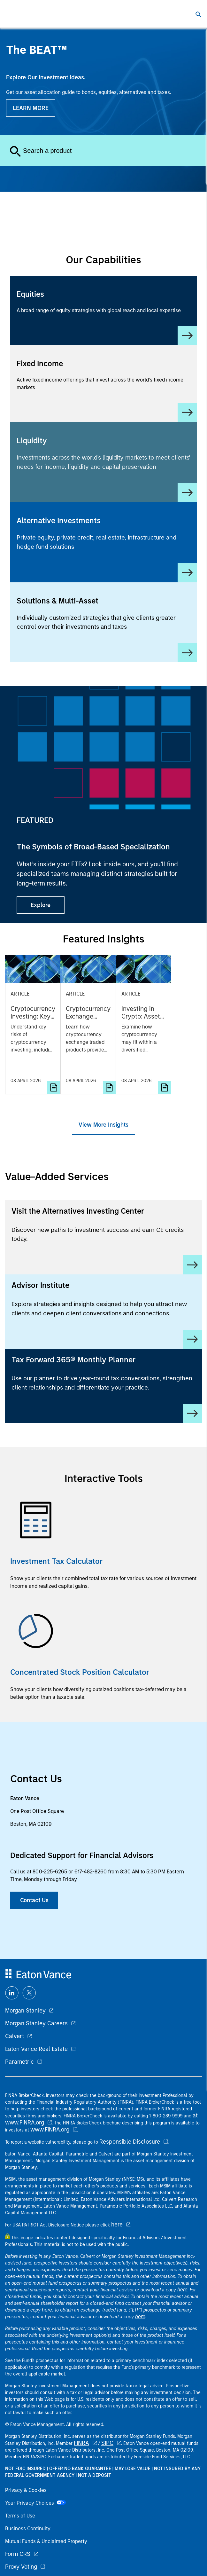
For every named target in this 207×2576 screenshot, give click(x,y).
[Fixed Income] (103, 383)
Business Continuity (27, 2528)
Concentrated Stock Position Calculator (79, 1672)
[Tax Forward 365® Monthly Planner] (103, 1386)
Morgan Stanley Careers (36, 2023)
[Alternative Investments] (103, 542)
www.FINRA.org (49, 2129)
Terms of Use (20, 2516)
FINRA (81, 2442)
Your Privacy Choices (35, 2503)
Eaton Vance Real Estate (36, 2048)
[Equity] (103, 310)
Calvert (14, 2036)
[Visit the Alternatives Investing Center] (103, 1237)
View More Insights (103, 1124)
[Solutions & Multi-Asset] (103, 622)
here (117, 2224)
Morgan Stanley (25, 2010)
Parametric (19, 2061)
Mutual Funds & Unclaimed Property (46, 2541)
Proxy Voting (21, 2566)
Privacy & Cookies (26, 2490)
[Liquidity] (103, 462)
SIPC (107, 2442)
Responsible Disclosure (129, 2141)
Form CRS (17, 2553)
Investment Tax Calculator (56, 1561)
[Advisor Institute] (103, 1311)
